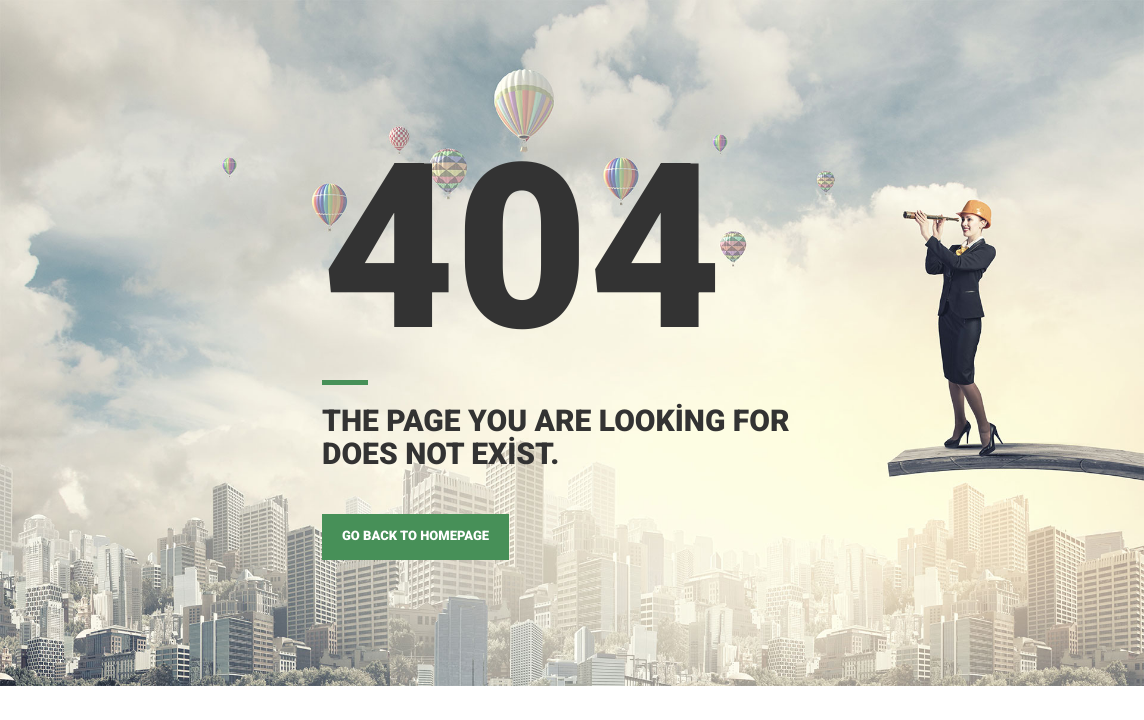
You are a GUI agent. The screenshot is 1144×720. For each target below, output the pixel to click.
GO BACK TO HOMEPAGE (415, 536)
